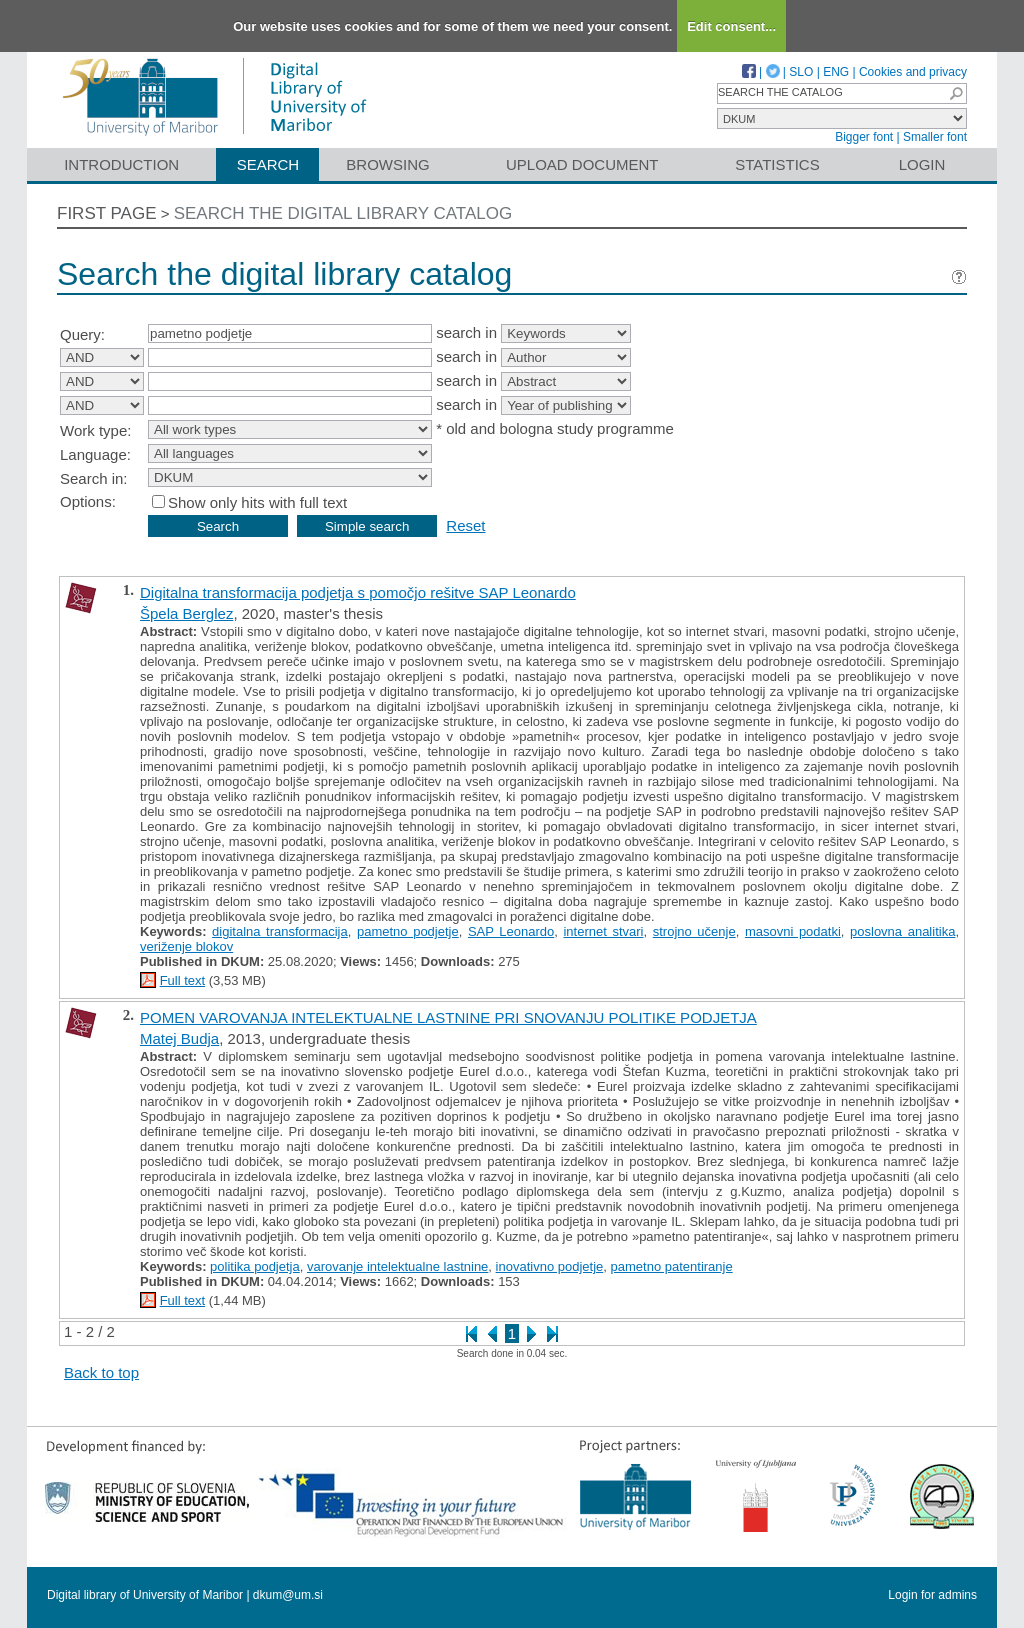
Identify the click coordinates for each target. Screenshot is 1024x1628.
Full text (183, 980)
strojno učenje (694, 931)
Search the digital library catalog (343, 213)
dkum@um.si (288, 1595)
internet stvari (603, 931)
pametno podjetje (408, 931)
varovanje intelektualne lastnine (397, 1266)
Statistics (777, 164)
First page (107, 213)
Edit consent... (731, 26)
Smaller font (935, 137)
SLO (801, 72)
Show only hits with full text (257, 502)
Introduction (121, 164)
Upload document (582, 164)
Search (268, 164)
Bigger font (864, 137)
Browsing (387, 164)
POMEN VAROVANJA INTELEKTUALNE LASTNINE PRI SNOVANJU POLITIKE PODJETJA (448, 1017)
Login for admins (932, 1595)
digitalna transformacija (280, 931)
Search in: (94, 478)
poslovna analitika (902, 931)
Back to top (101, 1372)
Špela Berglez (186, 613)
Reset (465, 525)
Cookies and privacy (913, 72)
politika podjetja (255, 1266)
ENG (836, 72)
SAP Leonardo (511, 931)
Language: (95, 454)
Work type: (95, 430)
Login (922, 164)
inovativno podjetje (550, 1266)
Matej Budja (179, 1038)
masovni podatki (793, 931)
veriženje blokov (186, 946)
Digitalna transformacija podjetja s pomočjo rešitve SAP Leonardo (358, 592)
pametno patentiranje (672, 1266)
